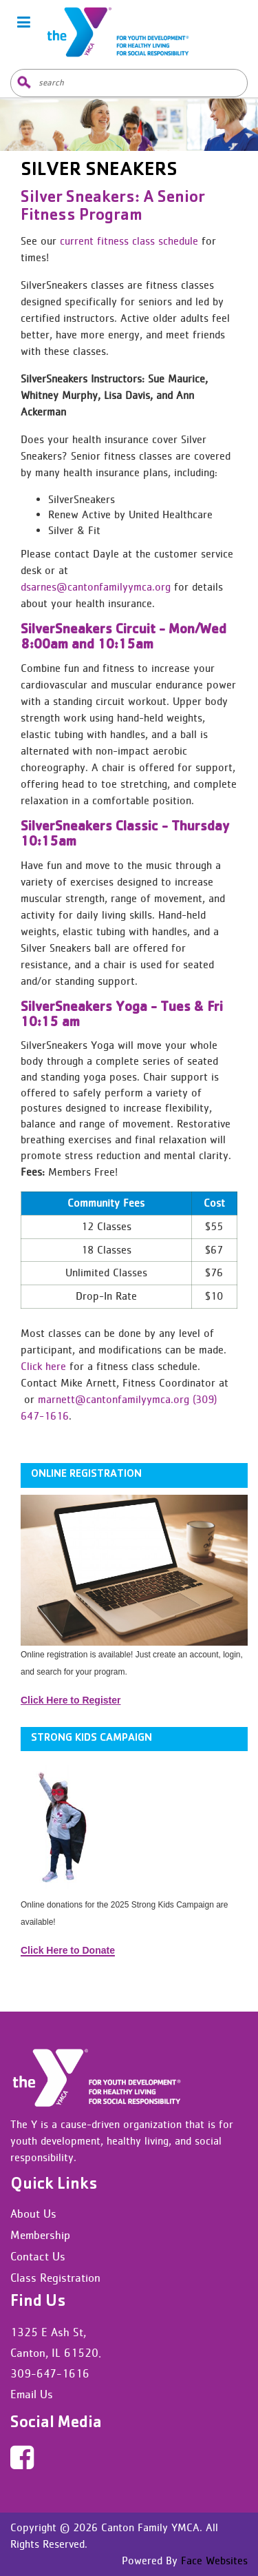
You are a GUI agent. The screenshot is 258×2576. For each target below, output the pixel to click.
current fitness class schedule (129, 240)
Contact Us (37, 2256)
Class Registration (55, 2277)
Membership (40, 2235)
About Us (33, 2213)
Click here (43, 1366)
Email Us (31, 2394)
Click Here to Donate (68, 1950)
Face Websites (213, 2560)
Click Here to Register (71, 1700)
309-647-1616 (49, 2373)
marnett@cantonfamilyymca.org (113, 1399)
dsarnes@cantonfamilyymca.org (96, 586)
